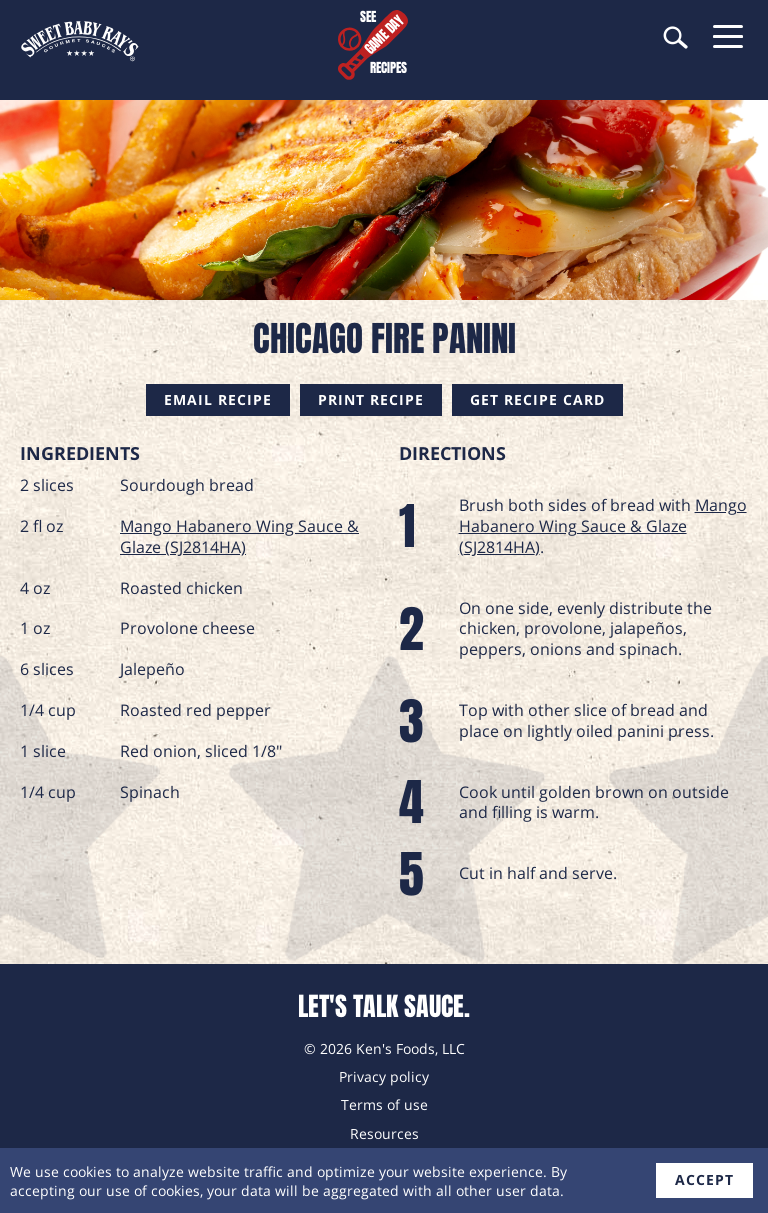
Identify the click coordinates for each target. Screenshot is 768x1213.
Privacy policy (384, 1076)
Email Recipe (218, 399)
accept (704, 1179)
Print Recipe (371, 399)
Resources (384, 1133)
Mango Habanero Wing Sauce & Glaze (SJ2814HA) (239, 536)
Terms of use (384, 1104)
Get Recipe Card (537, 399)
